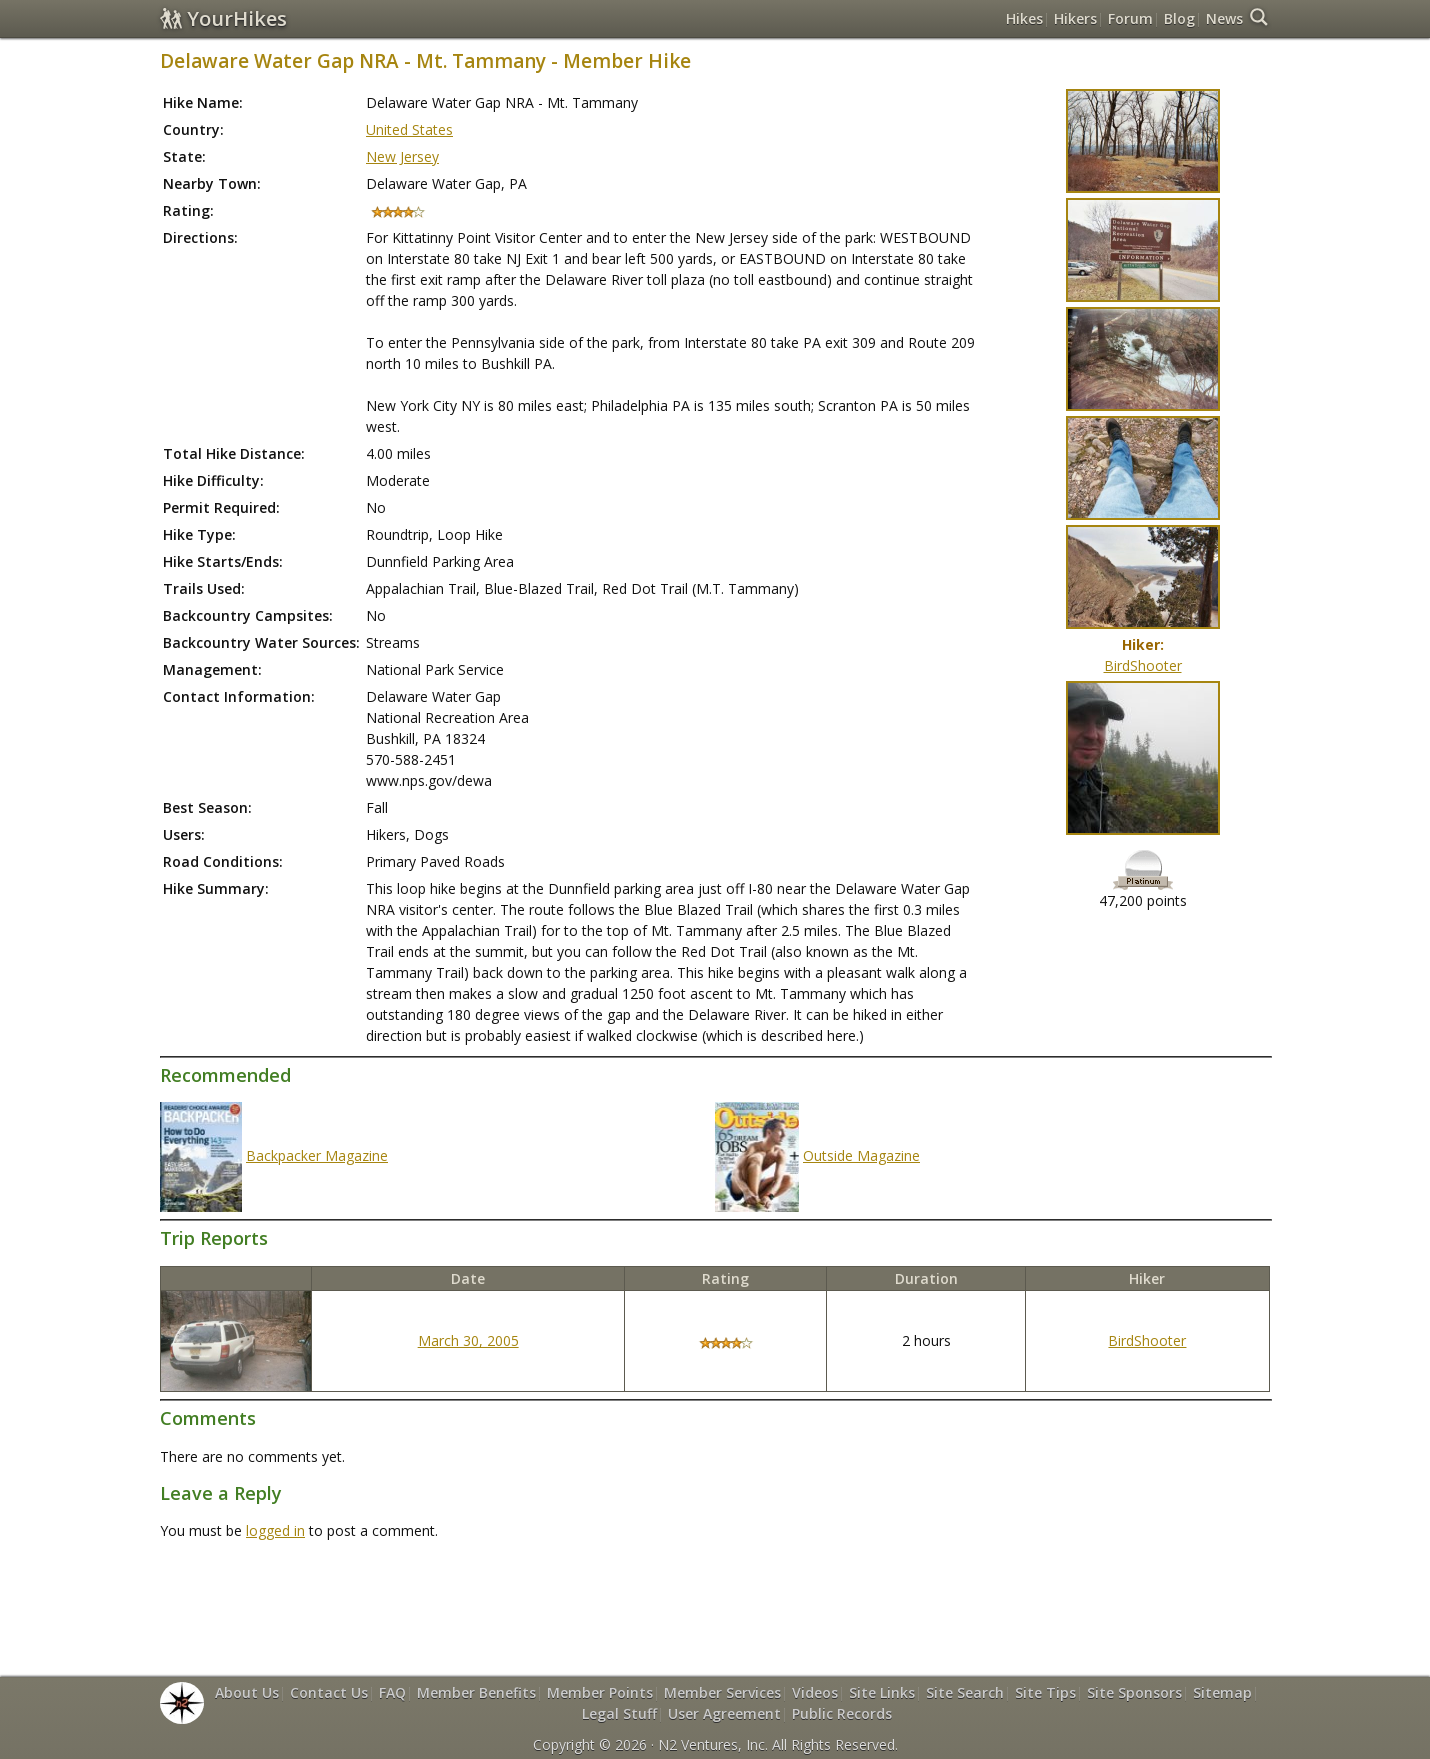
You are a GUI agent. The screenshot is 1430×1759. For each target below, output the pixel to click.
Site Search (965, 1692)
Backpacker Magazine (317, 1155)
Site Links (882, 1692)
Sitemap (1222, 1692)
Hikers (1075, 18)
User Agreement (724, 1713)
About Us (247, 1692)
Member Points (600, 1692)
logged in (275, 1530)
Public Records (842, 1713)
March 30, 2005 (468, 1340)
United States (409, 129)
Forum (1130, 18)
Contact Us (329, 1692)
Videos (815, 1692)
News (1224, 18)
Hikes (1024, 18)
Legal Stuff (619, 1713)
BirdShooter (1143, 665)
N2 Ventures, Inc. (713, 1744)
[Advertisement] (715, 1594)
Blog (1179, 18)
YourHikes (223, 18)
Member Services (722, 1692)
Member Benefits (476, 1692)
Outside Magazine (861, 1155)
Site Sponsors (1134, 1692)
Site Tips (1045, 1692)
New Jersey (402, 156)
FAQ (392, 1692)
